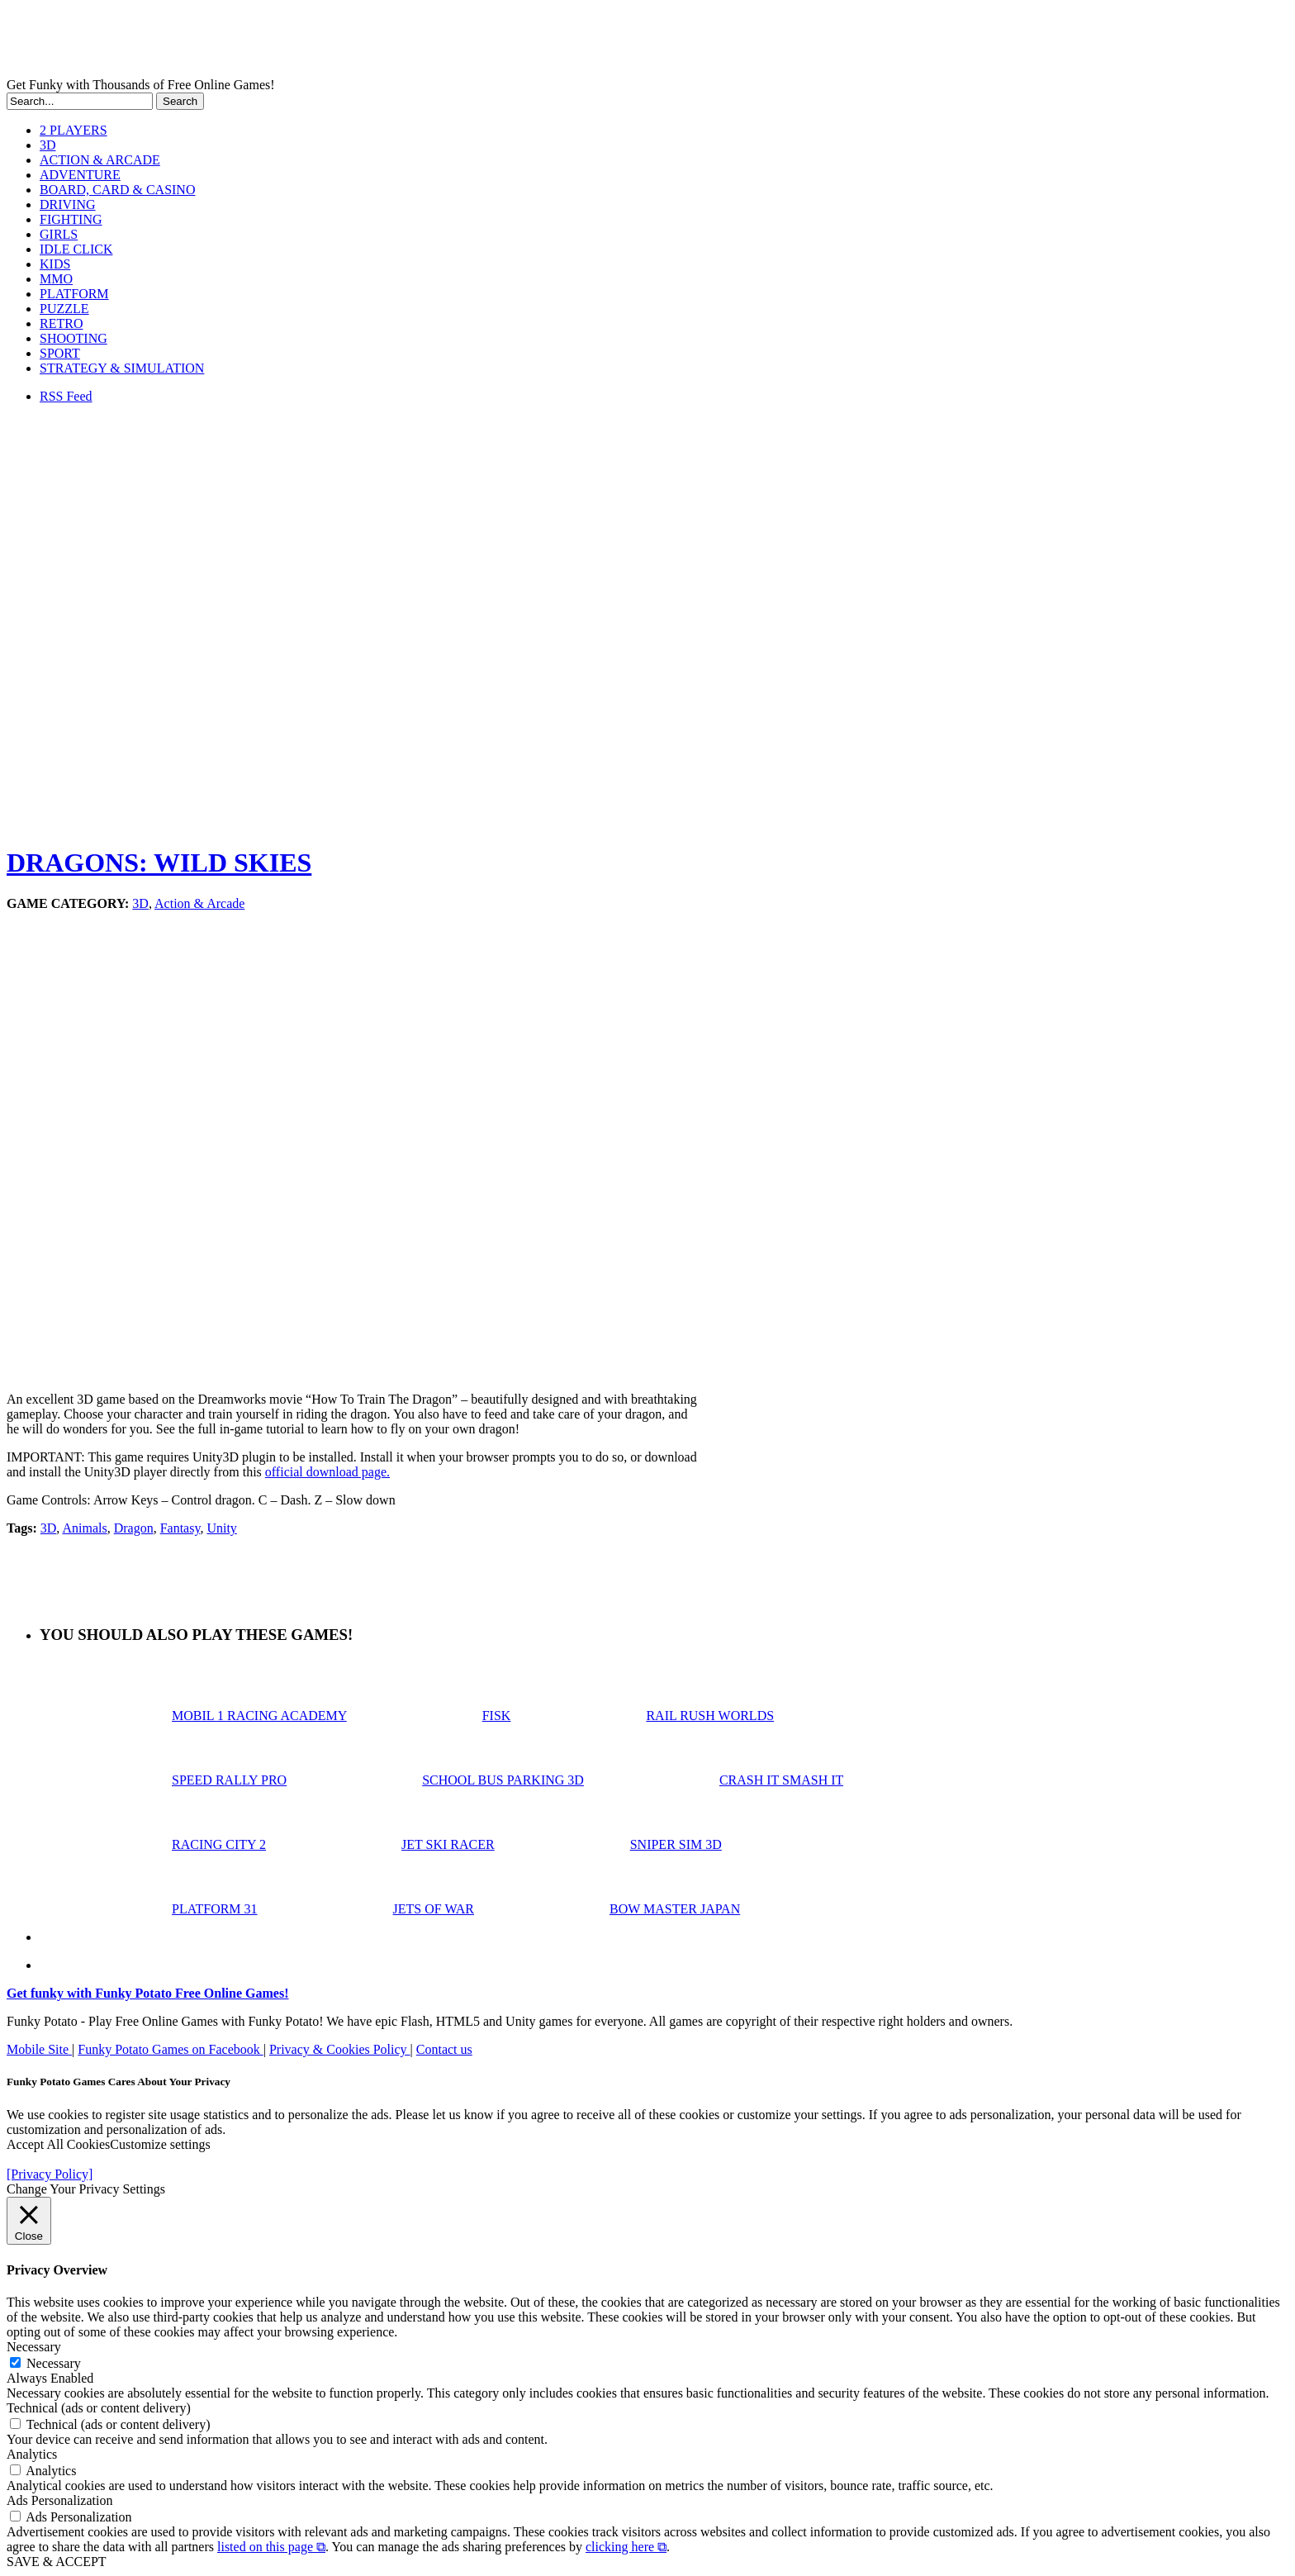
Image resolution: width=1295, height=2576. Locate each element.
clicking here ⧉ (626, 2547)
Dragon (134, 1528)
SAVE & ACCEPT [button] (57, 2562)
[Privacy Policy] (49, 2174)
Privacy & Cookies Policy (339, 2049)
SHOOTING (73, 338)
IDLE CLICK (76, 249)
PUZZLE (64, 309)
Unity (221, 1528)
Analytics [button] (32, 2454)
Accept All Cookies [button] (58, 2144)
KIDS (55, 264)
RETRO (61, 323)
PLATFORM (74, 294)
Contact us (444, 2049)
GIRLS (59, 234)
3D (48, 145)
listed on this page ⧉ (271, 2547)
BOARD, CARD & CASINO (117, 190)
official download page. (327, 1472)
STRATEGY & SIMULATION (122, 368)
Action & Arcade (199, 903)
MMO (56, 279)
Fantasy (180, 1528)
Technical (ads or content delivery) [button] (99, 2408)
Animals (84, 1528)
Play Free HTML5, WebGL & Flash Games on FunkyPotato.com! (287, 42)
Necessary (53, 2363)
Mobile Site (39, 2049)
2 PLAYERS (73, 130)
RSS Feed (66, 396)
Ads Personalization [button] (59, 2500)
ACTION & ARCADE (100, 160)
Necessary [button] (34, 2347)
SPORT (60, 353)
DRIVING (68, 204)
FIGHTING (71, 219)
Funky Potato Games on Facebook (170, 2049)
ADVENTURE (80, 175)
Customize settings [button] (160, 2144)
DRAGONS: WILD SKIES (159, 862)
